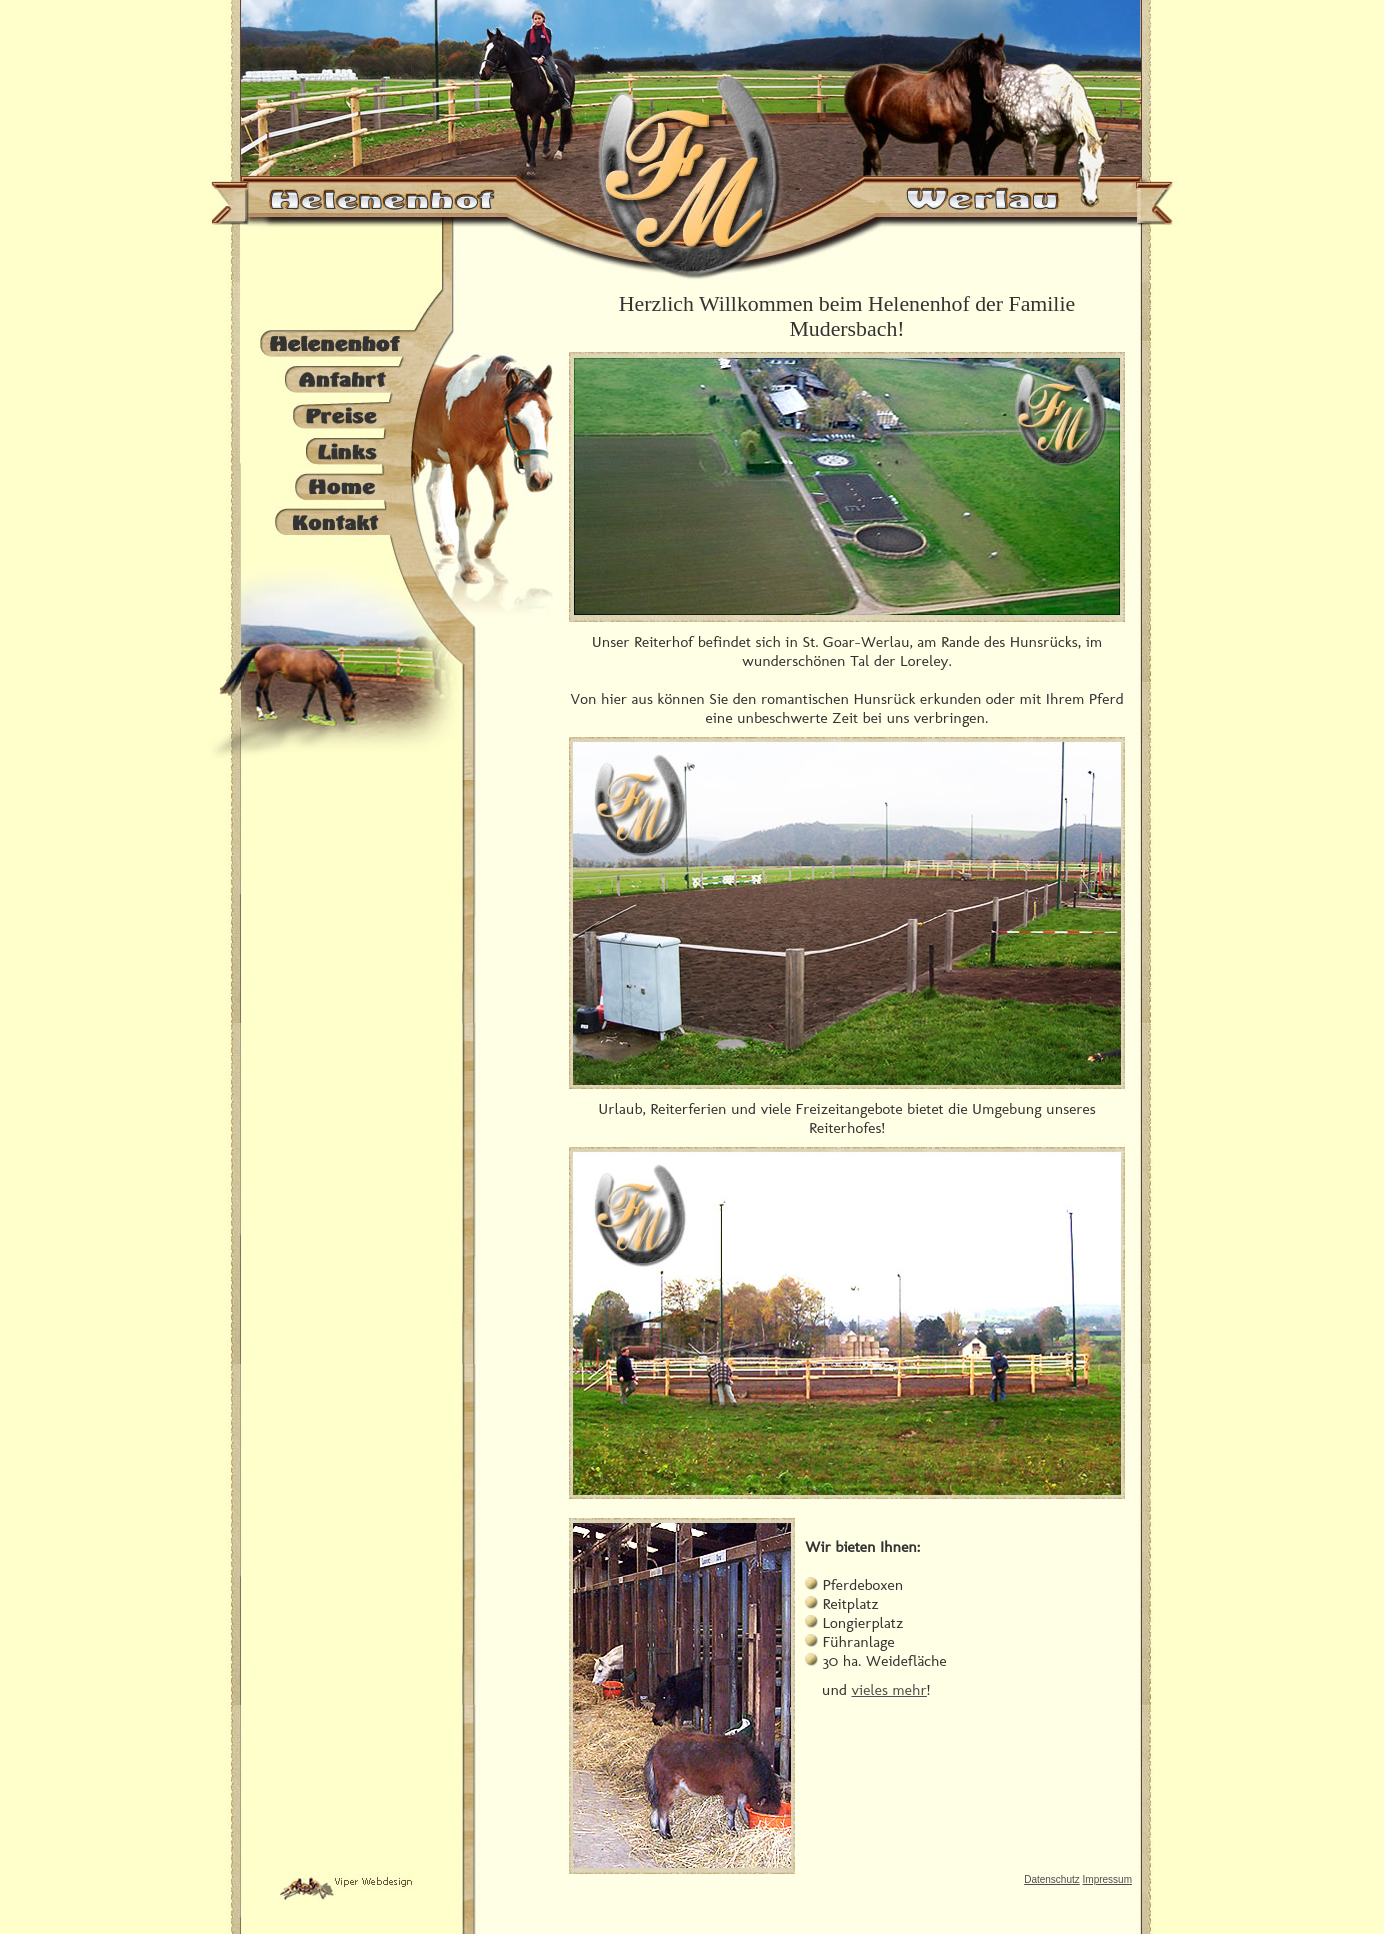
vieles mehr (888, 1689)
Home (335, 484)
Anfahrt (335, 379)
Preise (335, 414)
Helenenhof (335, 344)
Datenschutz (1052, 1879)
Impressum (1107, 1879)
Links (335, 449)
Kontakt (335, 519)
